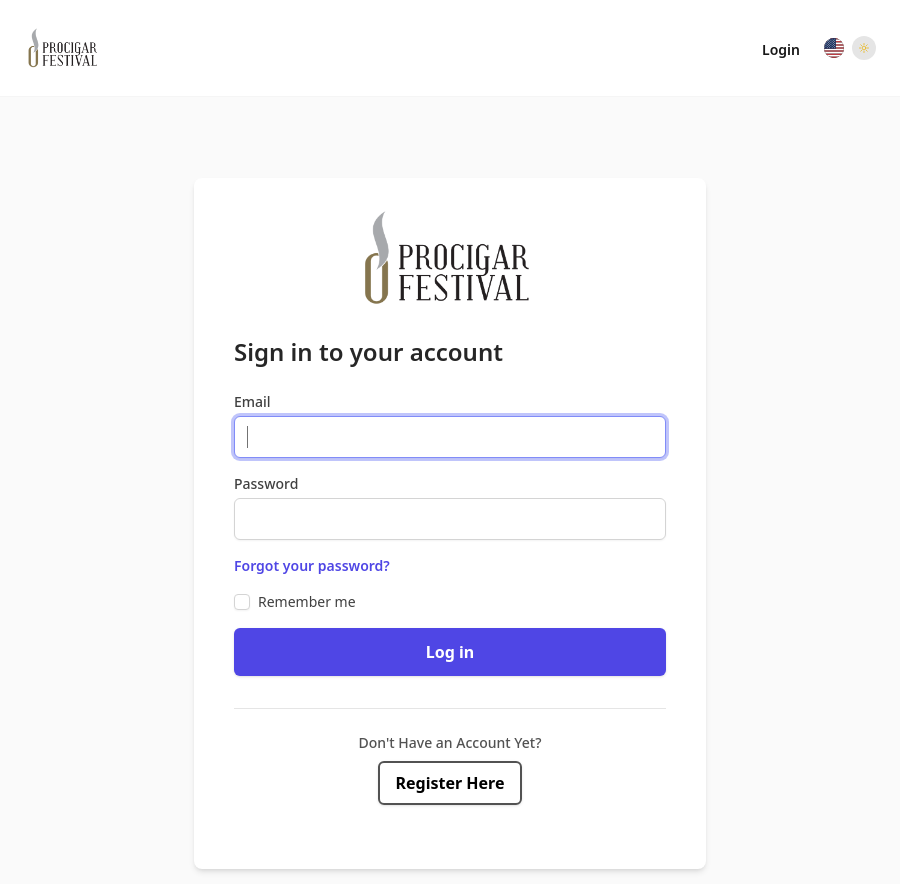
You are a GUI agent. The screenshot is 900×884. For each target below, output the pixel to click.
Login (781, 49)
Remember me (307, 601)
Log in (450, 652)
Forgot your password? (312, 565)
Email (252, 401)
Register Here (450, 783)
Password (266, 483)
